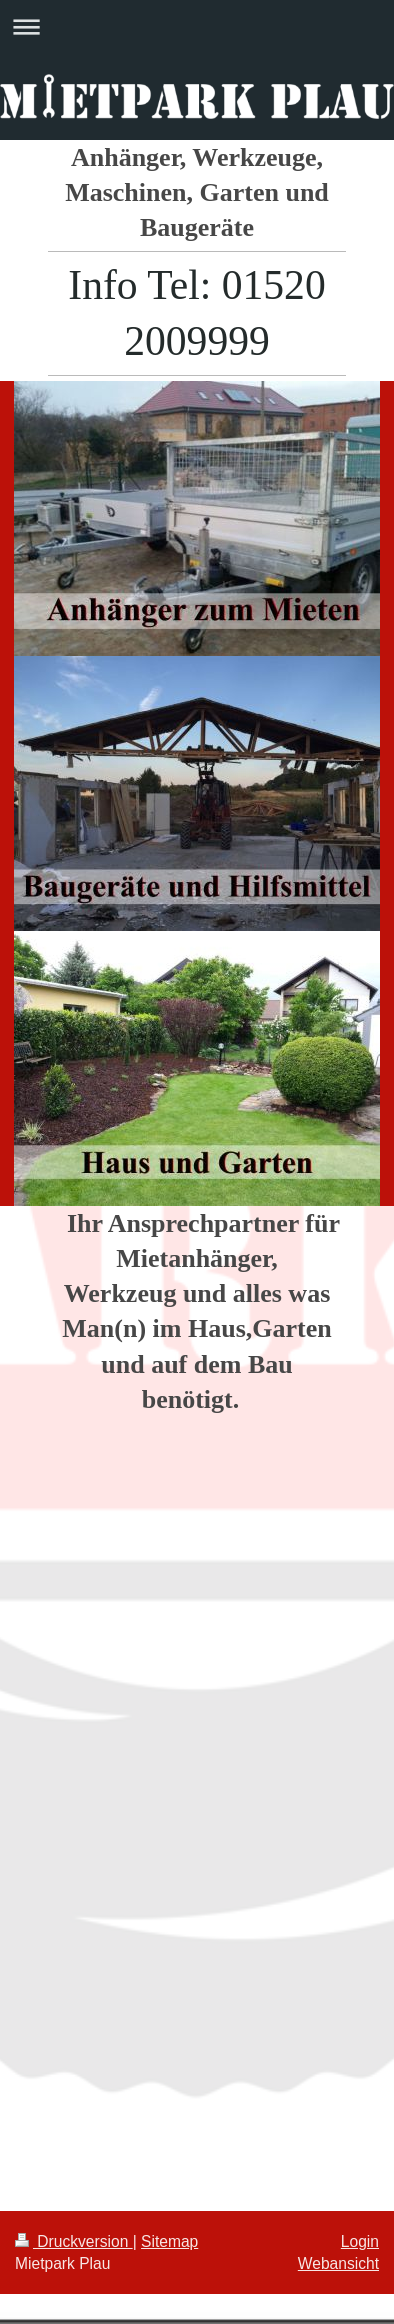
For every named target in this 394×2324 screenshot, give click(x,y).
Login (360, 2241)
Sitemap (169, 2241)
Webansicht (338, 2263)
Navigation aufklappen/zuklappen (197, 26)
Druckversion (74, 2241)
